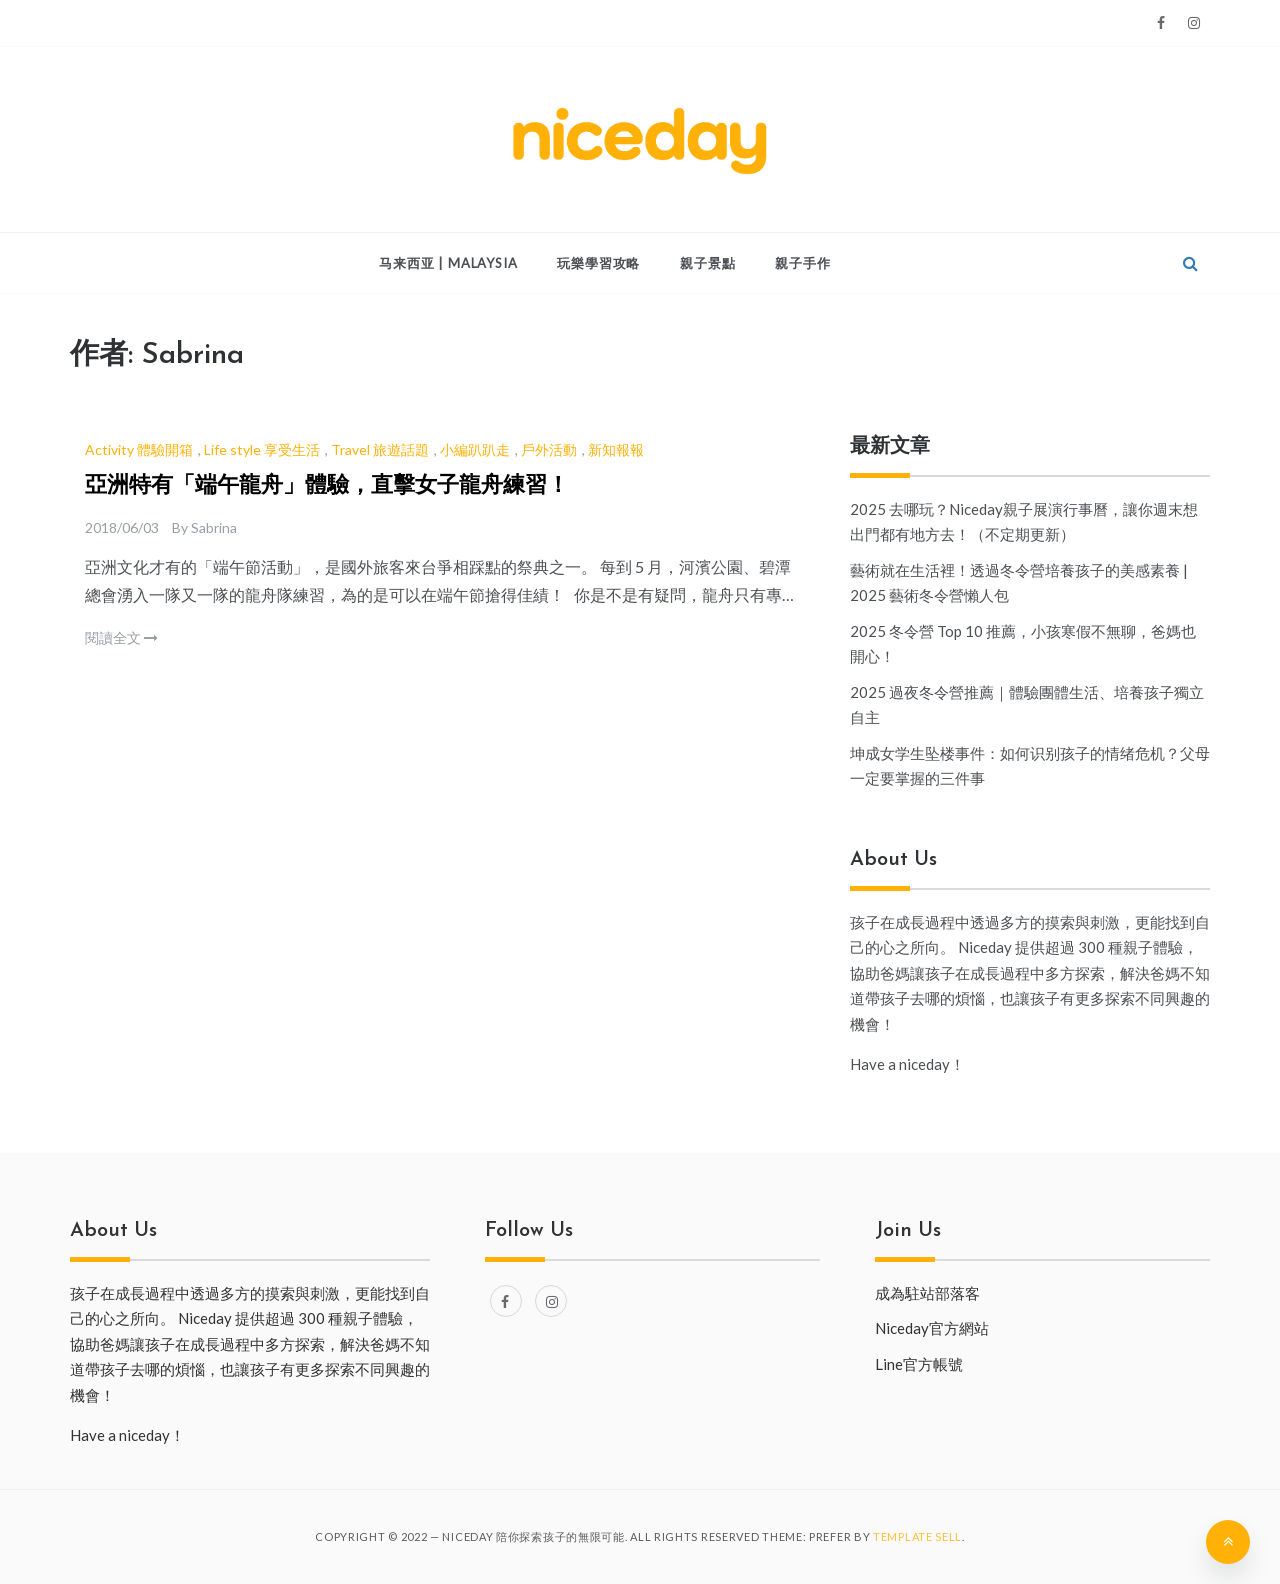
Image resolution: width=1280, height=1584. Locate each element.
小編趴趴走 (475, 449)
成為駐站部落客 (927, 1293)
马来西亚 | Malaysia (448, 263)
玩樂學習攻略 (598, 263)
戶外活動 (549, 449)
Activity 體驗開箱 (139, 449)
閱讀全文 (121, 637)
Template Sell (917, 1536)
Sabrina (214, 527)
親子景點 (707, 263)
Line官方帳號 (919, 1364)
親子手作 (802, 263)
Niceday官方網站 (932, 1328)
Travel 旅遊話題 (380, 449)
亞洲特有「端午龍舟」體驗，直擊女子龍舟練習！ (327, 486)
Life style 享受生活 (262, 449)
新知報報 (616, 449)
